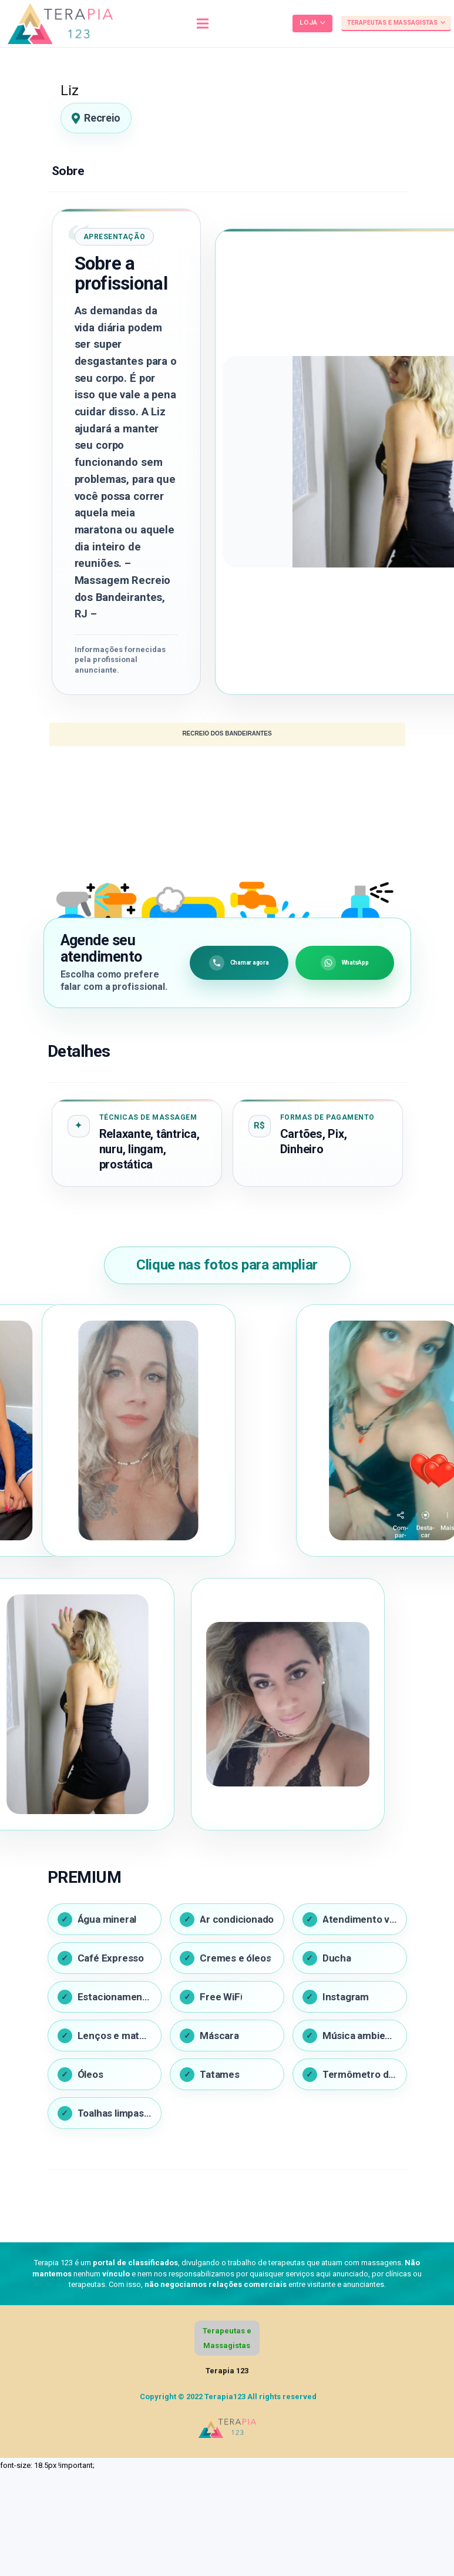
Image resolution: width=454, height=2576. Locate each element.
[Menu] (203, 23)
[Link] (60, 23)
